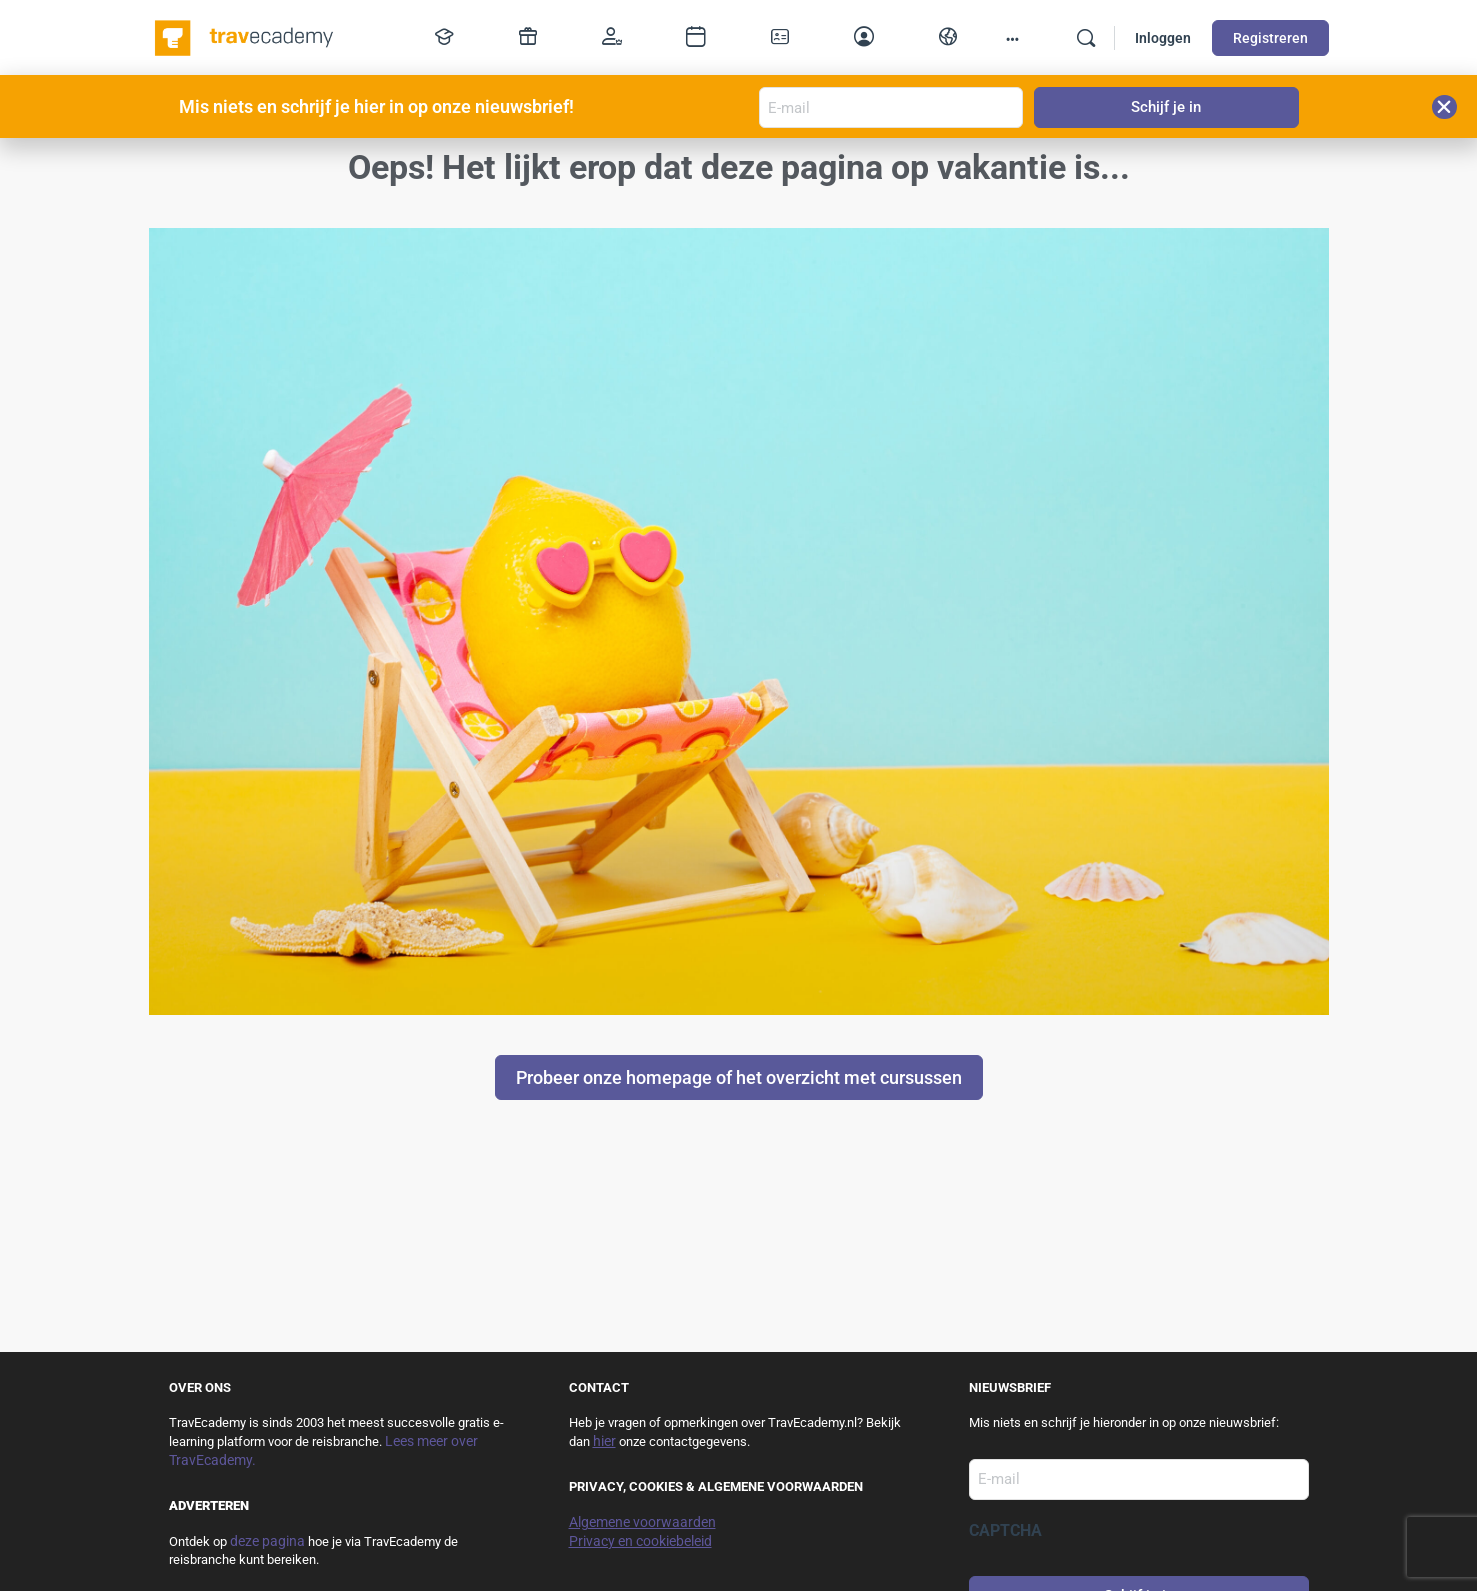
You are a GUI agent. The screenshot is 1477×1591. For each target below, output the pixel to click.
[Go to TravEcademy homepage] (245, 36)
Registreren (1270, 38)
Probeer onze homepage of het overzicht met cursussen (739, 1077)
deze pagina (267, 1541)
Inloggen (1163, 38)
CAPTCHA (1005, 1530)
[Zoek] (1086, 38)
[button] (1444, 107)
